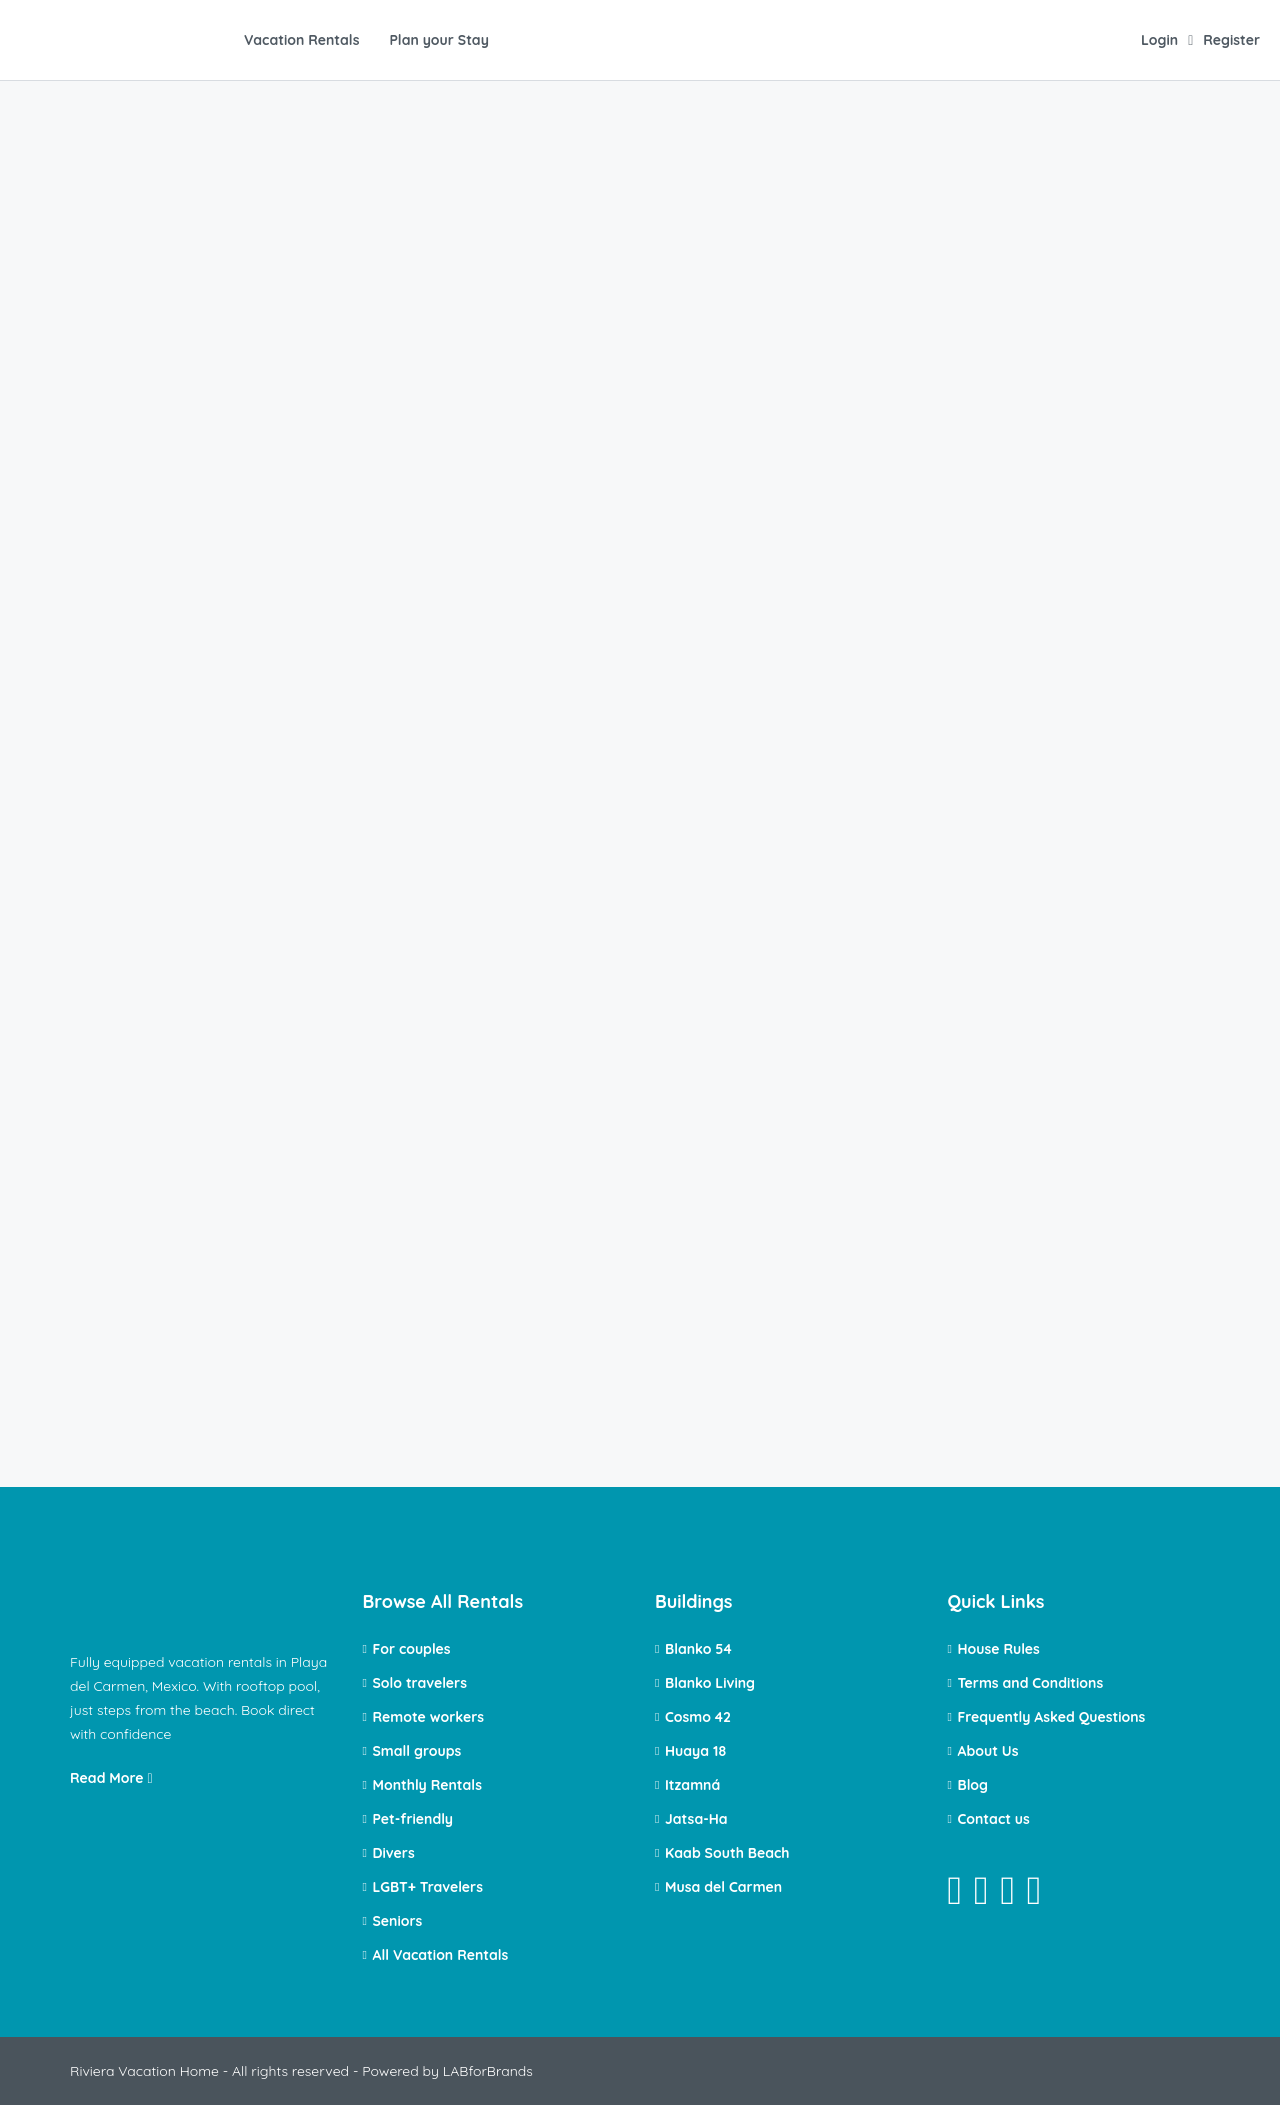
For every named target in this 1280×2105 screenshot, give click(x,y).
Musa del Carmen (723, 1887)
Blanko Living (710, 1683)
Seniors (398, 1921)
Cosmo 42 (698, 1717)
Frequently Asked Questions (1052, 1717)
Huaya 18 (695, 1751)
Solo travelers (420, 1683)
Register (1231, 40)
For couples (412, 1649)
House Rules (999, 1649)
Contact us (994, 1819)
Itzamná (692, 1785)
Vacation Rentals (301, 40)
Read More (111, 1778)
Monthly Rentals (427, 1785)
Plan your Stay (438, 40)
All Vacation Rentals (441, 1955)
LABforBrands (488, 2071)
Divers (394, 1853)
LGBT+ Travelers (428, 1887)
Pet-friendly (413, 1819)
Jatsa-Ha (696, 1819)
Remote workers (429, 1717)
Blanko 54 (698, 1649)
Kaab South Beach (727, 1853)
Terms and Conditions (1031, 1683)
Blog (973, 1785)
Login (1159, 40)
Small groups (417, 1751)
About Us (988, 1751)
